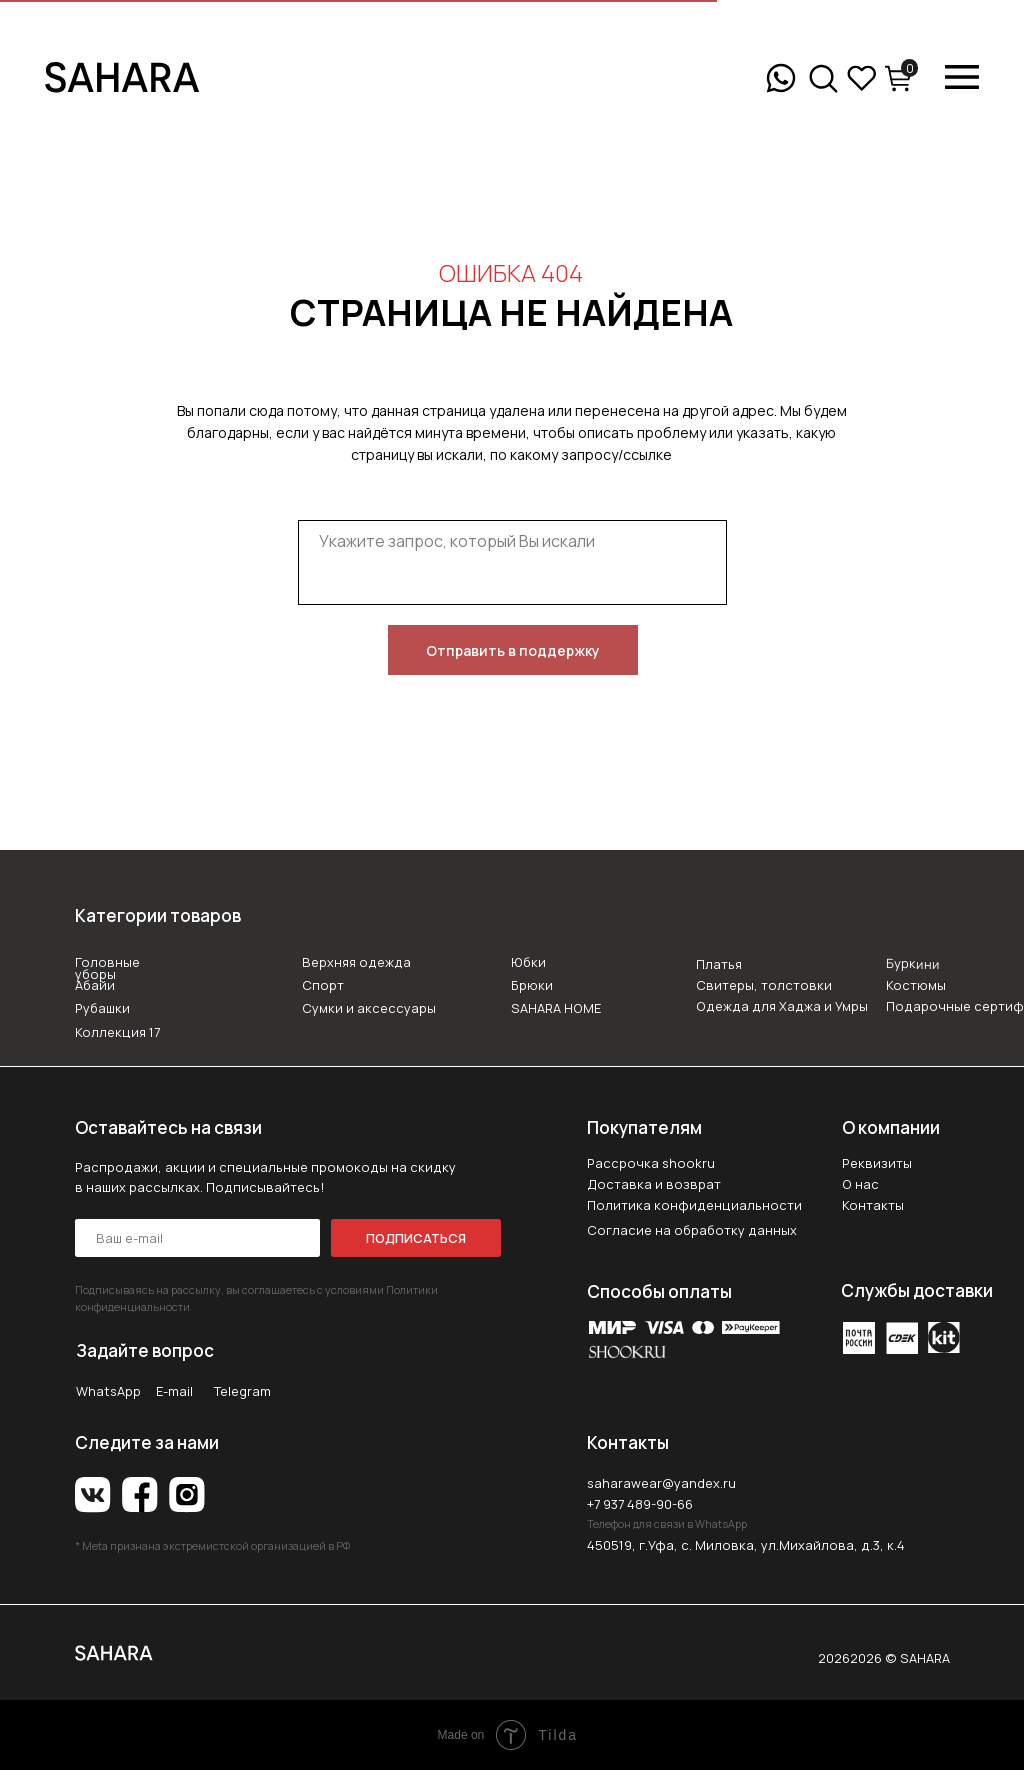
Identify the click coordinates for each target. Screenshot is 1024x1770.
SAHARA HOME (556, 1008)
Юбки (528, 962)
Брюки (532, 985)
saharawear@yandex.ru (661, 1483)
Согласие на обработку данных (692, 1230)
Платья (719, 964)
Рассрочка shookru (651, 1163)
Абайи (95, 985)
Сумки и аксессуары (369, 1008)
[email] (197, 1238)
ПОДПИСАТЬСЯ (416, 1238)
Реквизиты (877, 1163)
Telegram (242, 1391)
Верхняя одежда (356, 962)
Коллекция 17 (117, 1032)
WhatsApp (108, 1391)
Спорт (323, 985)
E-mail (174, 1391)
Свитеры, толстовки (764, 985)
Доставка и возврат (654, 1184)
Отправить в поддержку (513, 650)
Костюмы (916, 985)
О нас (860, 1184)
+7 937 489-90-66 (640, 1504)
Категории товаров (158, 915)
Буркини (912, 963)
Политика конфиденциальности (694, 1205)
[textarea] (512, 562)
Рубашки (102, 1008)
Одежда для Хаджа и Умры (782, 1006)
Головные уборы (107, 968)
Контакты (873, 1205)
